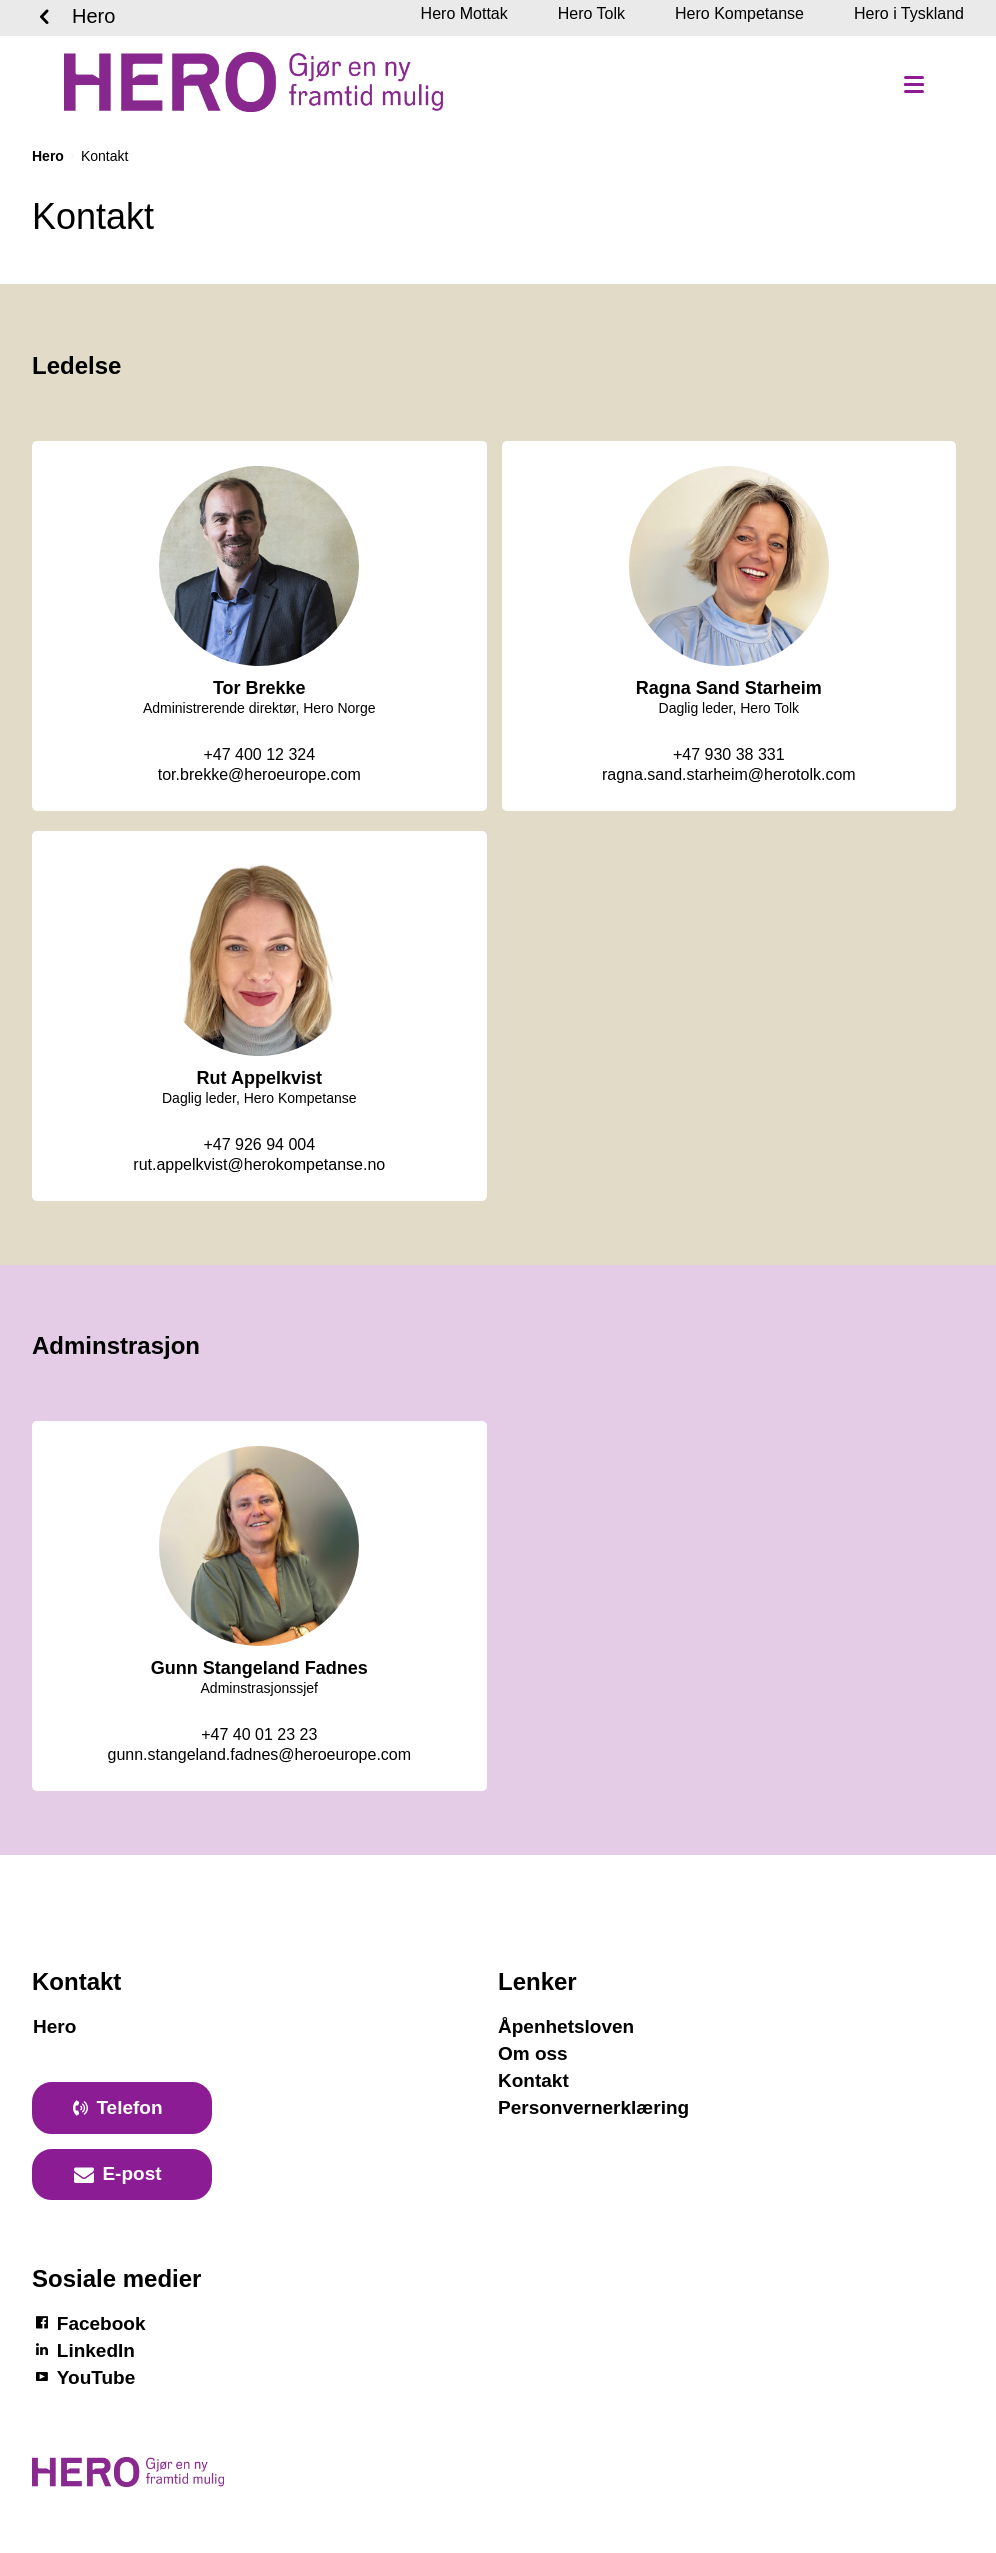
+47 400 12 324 (259, 754)
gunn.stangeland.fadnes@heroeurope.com (259, 1754)
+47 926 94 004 (259, 1144)
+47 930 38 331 (729, 754)
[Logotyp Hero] (128, 2482)
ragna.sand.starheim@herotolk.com (729, 774)
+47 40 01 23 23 (259, 1734)
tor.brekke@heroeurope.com (259, 774)
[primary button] (122, 2108)
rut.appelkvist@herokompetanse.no (259, 1164)
